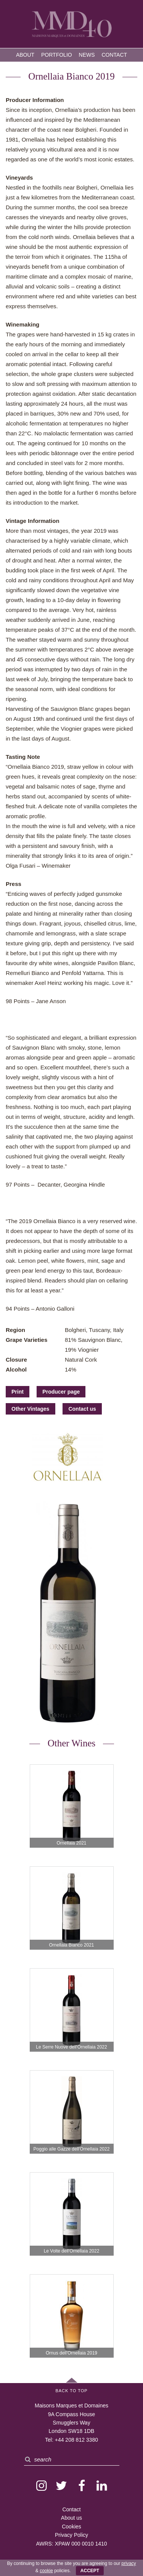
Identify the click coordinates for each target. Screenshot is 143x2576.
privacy (129, 2563)
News (87, 55)
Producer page (61, 1392)
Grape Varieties (26, 1340)
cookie (46, 2570)
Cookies (71, 2526)
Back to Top (71, 2390)
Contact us (82, 1409)
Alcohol (16, 1369)
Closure (16, 1359)
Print (17, 1392)
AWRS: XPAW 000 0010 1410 (71, 2544)
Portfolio (56, 55)
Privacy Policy (71, 2535)
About (25, 55)
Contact (114, 55)
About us (71, 2518)
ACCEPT (89, 2570)
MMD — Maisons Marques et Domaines (71, 25)
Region (15, 1330)
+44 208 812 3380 (76, 2440)
